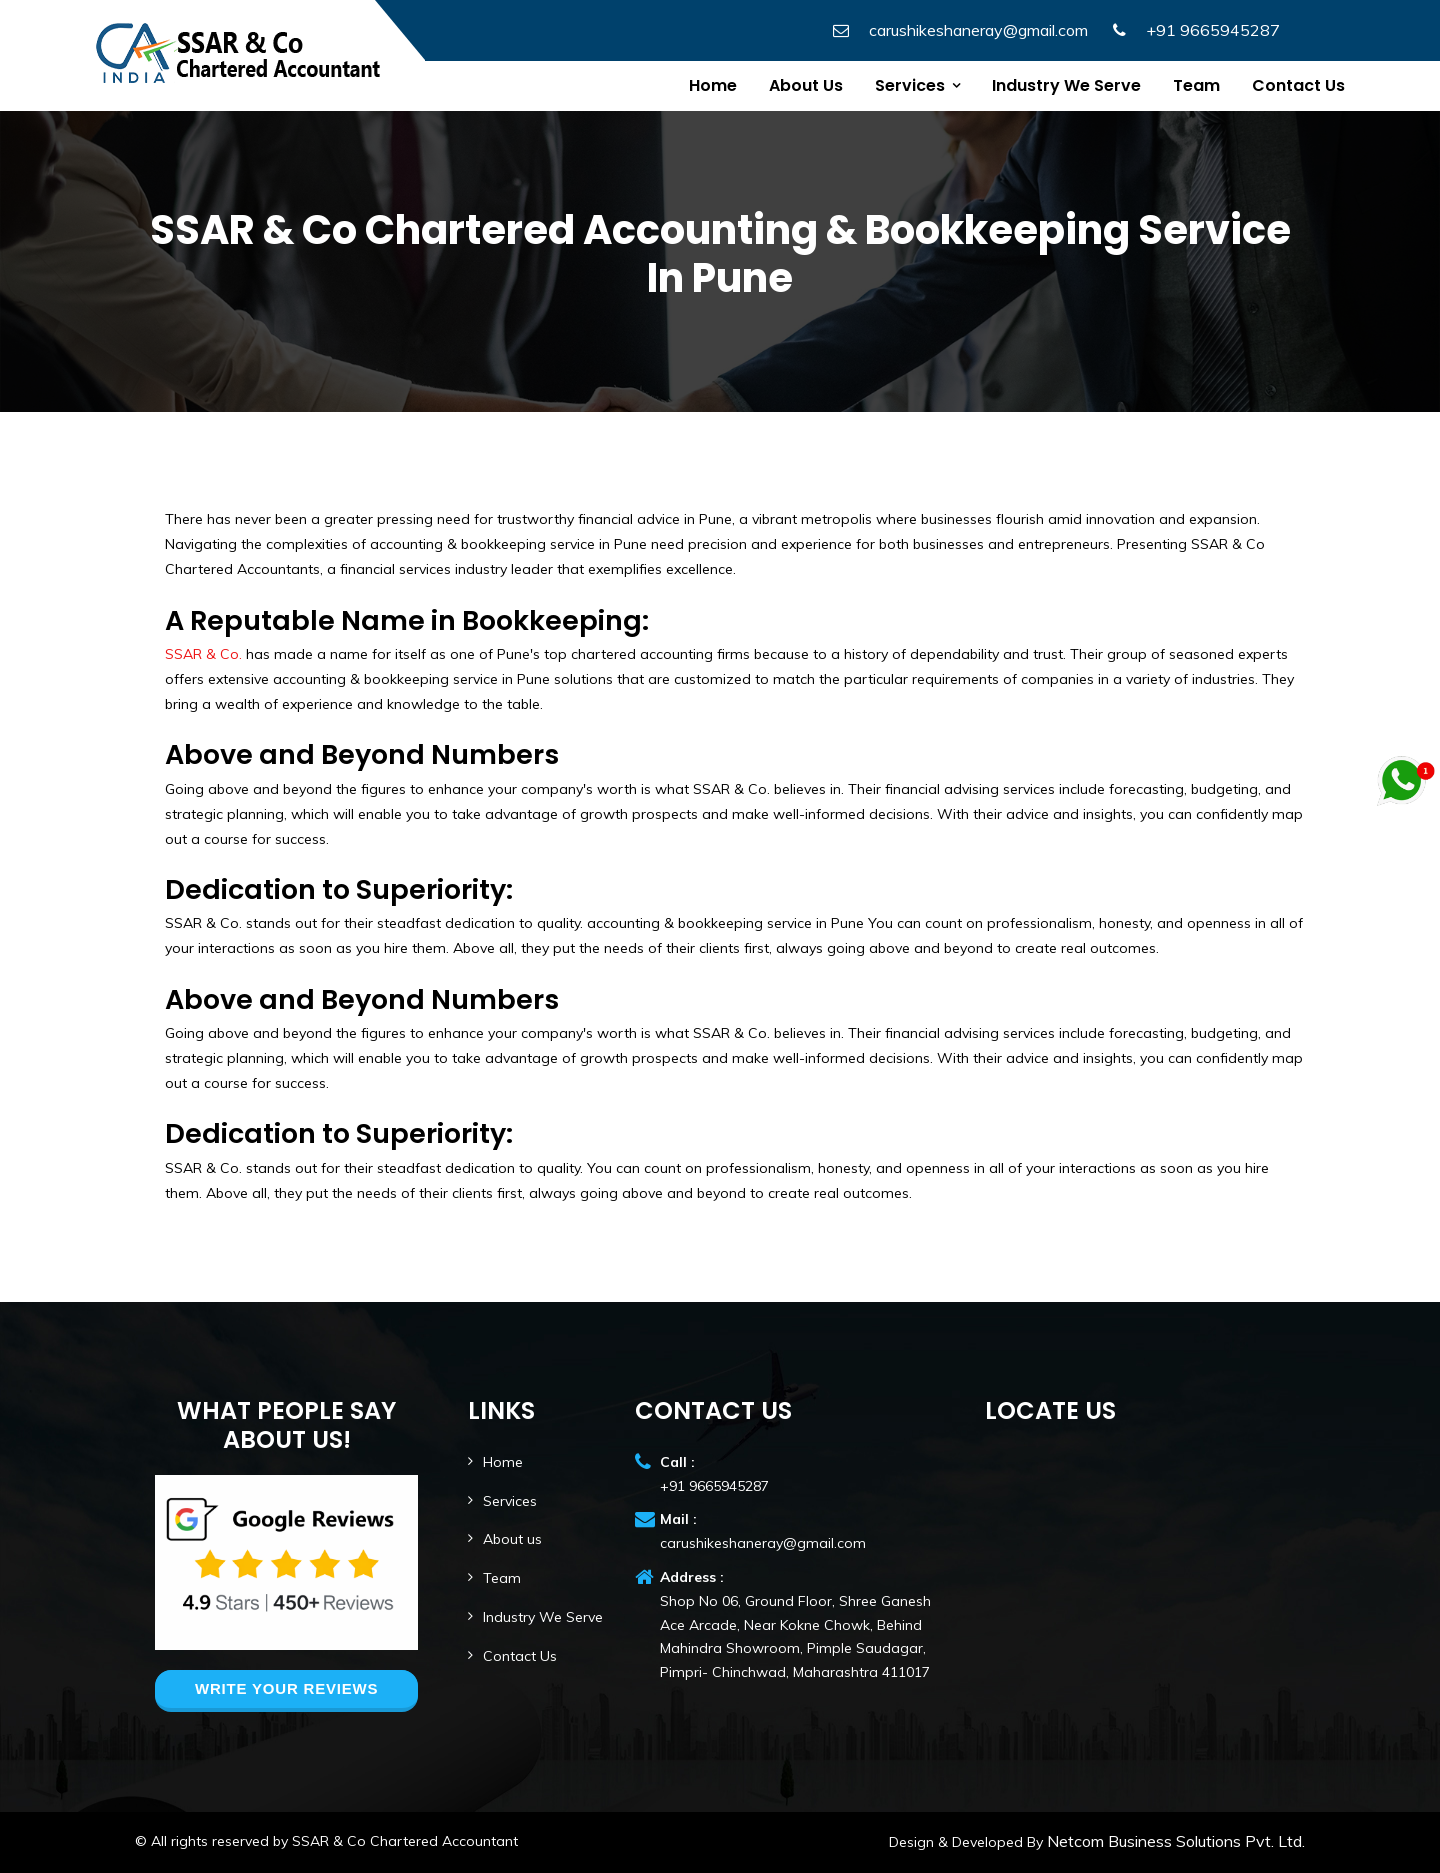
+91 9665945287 (1213, 30)
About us (512, 1539)
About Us (806, 85)
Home (713, 85)
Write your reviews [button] (286, 1688)
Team (1196, 85)
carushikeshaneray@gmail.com (978, 30)
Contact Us (520, 1656)
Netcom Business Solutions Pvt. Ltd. (1174, 1841)
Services (910, 85)
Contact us (1298, 85)
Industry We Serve (1066, 85)
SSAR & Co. (203, 654)
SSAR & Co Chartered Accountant (405, 1841)
